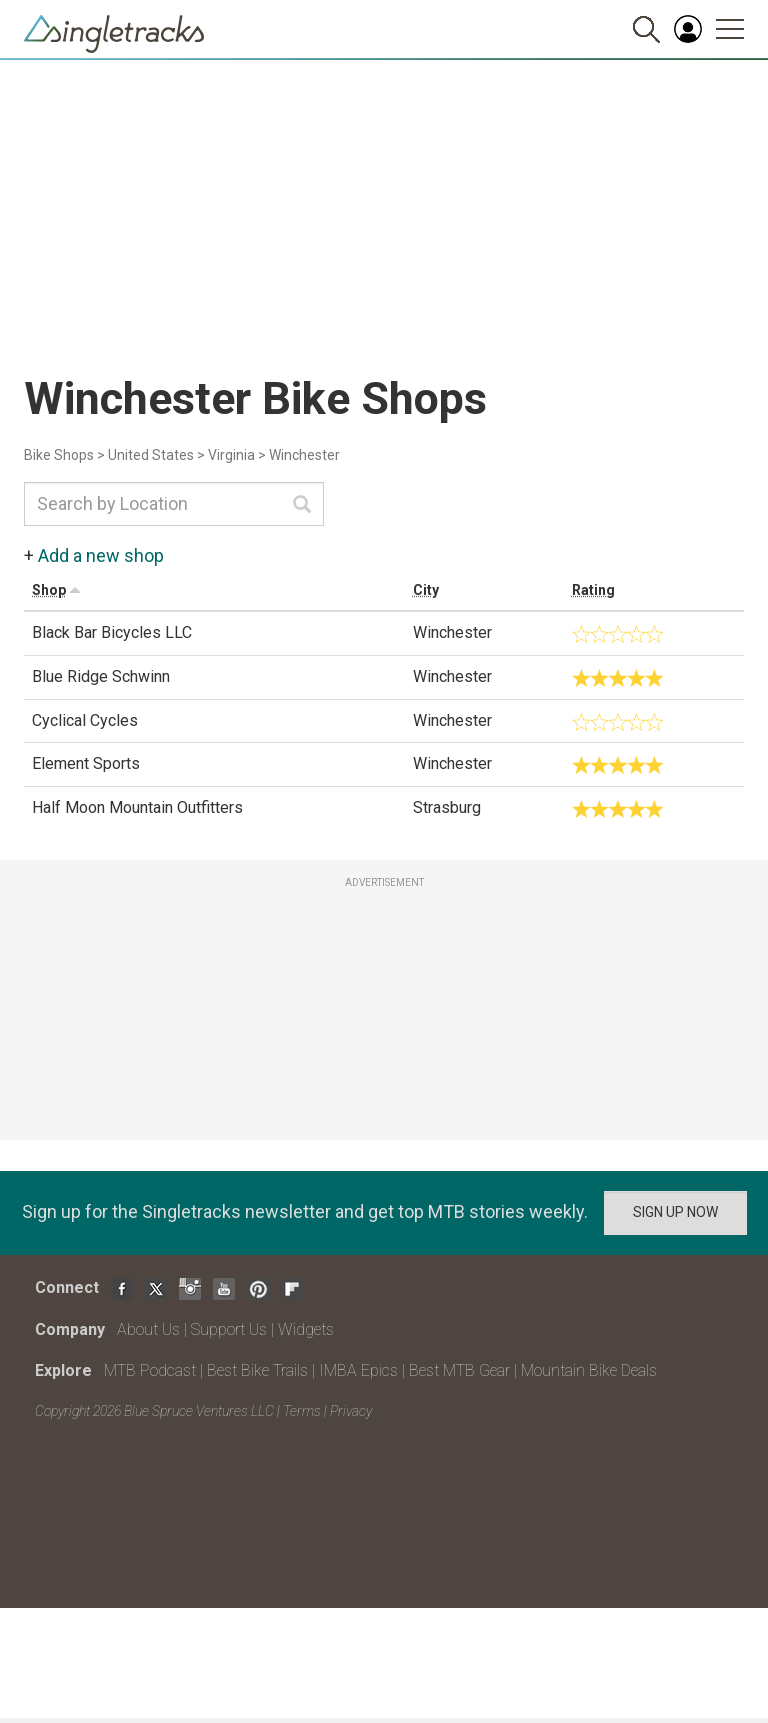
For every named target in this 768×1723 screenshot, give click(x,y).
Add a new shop (101, 555)
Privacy (351, 1411)
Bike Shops (59, 455)
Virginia (231, 455)
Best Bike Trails (257, 1370)
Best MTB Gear (459, 1370)
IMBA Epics (358, 1370)
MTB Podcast (150, 1370)
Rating (593, 590)
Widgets (306, 1329)
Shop (49, 590)
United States (151, 455)
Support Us (229, 1329)
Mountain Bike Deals (589, 1370)
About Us (148, 1329)
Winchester (304, 455)
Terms (302, 1411)
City (426, 590)
